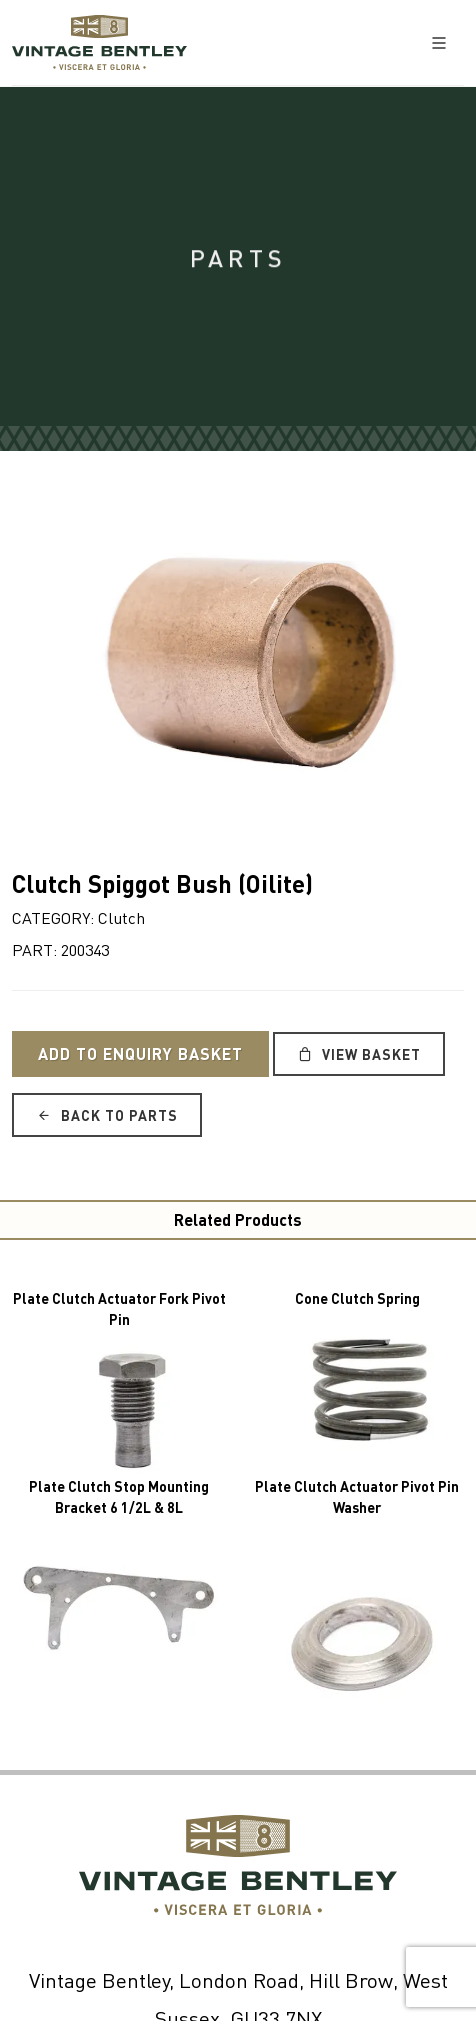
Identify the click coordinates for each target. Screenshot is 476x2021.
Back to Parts (107, 1115)
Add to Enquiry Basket (140, 1053)
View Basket (359, 1054)
